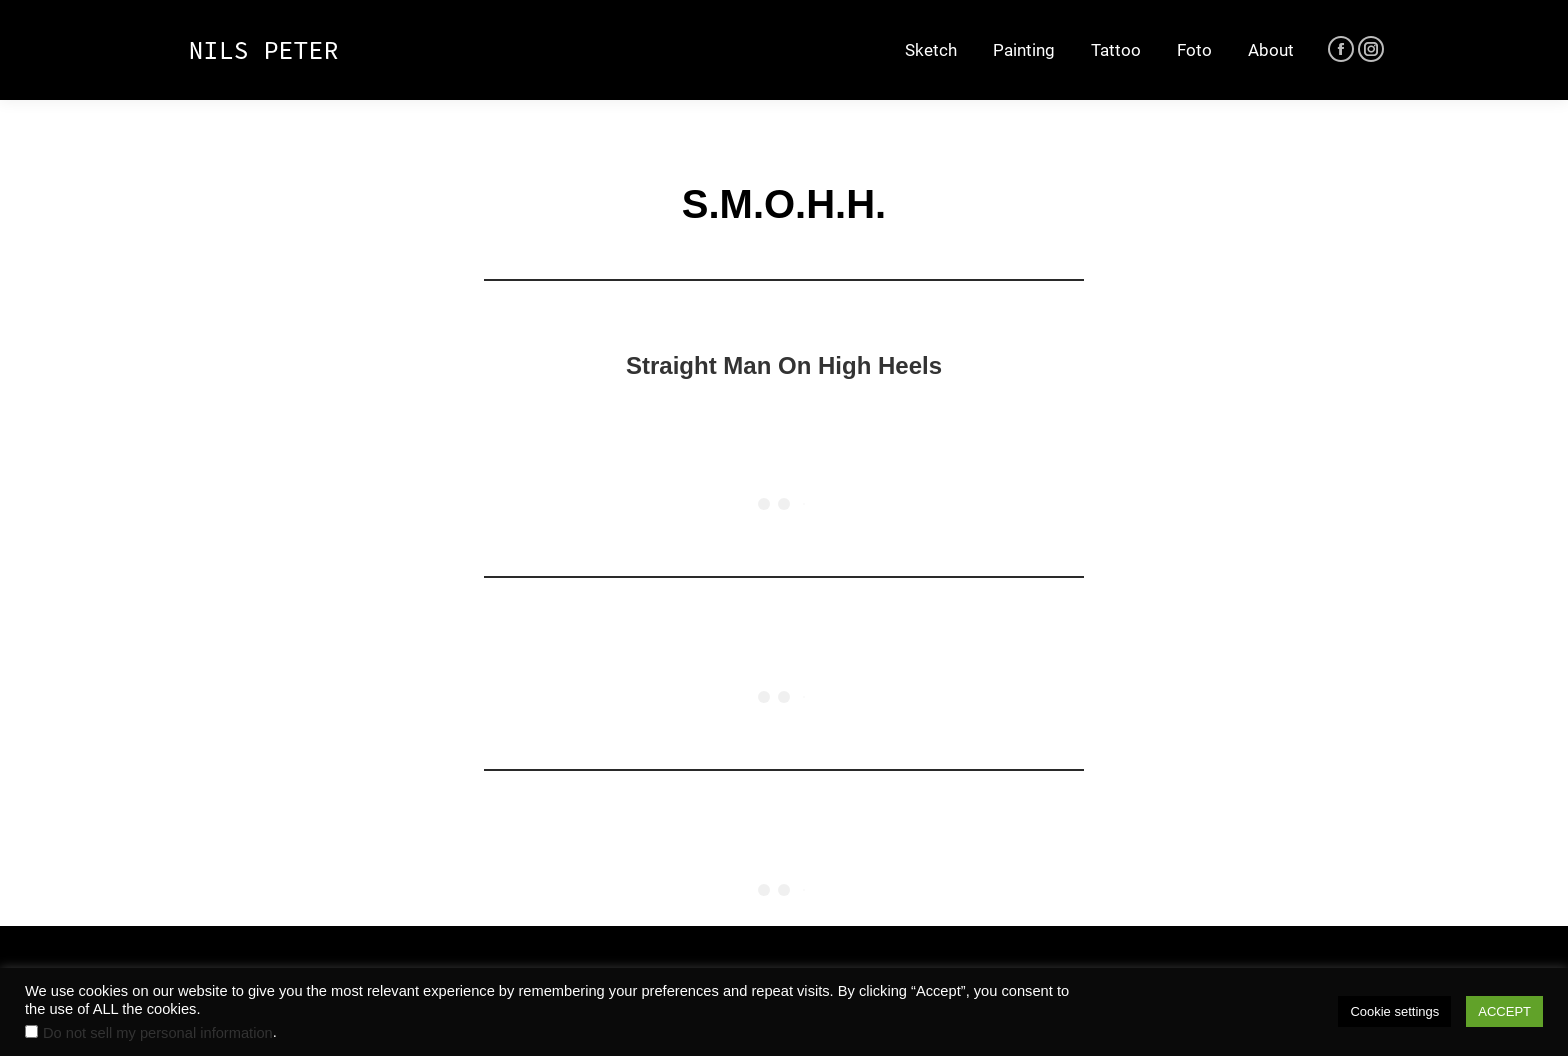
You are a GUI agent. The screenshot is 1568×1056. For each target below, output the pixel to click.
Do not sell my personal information (158, 1033)
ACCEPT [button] (1504, 1011)
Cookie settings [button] (1394, 1011)
